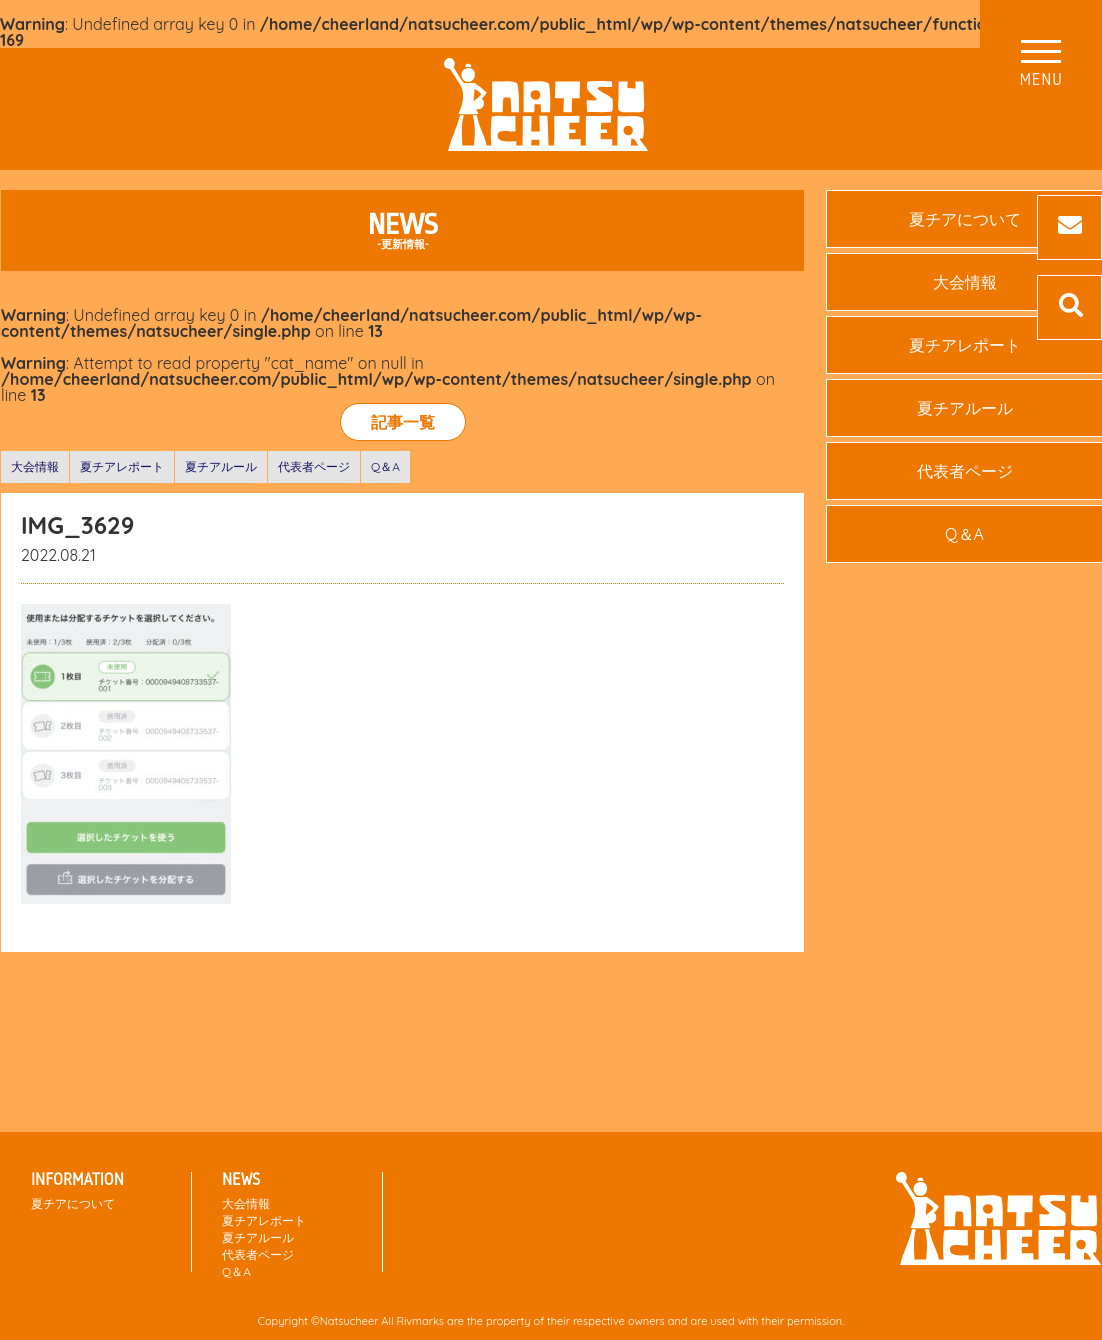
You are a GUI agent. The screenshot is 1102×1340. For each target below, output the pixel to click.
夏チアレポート (122, 466)
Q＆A (385, 466)
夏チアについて (73, 1203)
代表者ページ (314, 466)
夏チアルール (221, 466)
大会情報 (35, 466)
